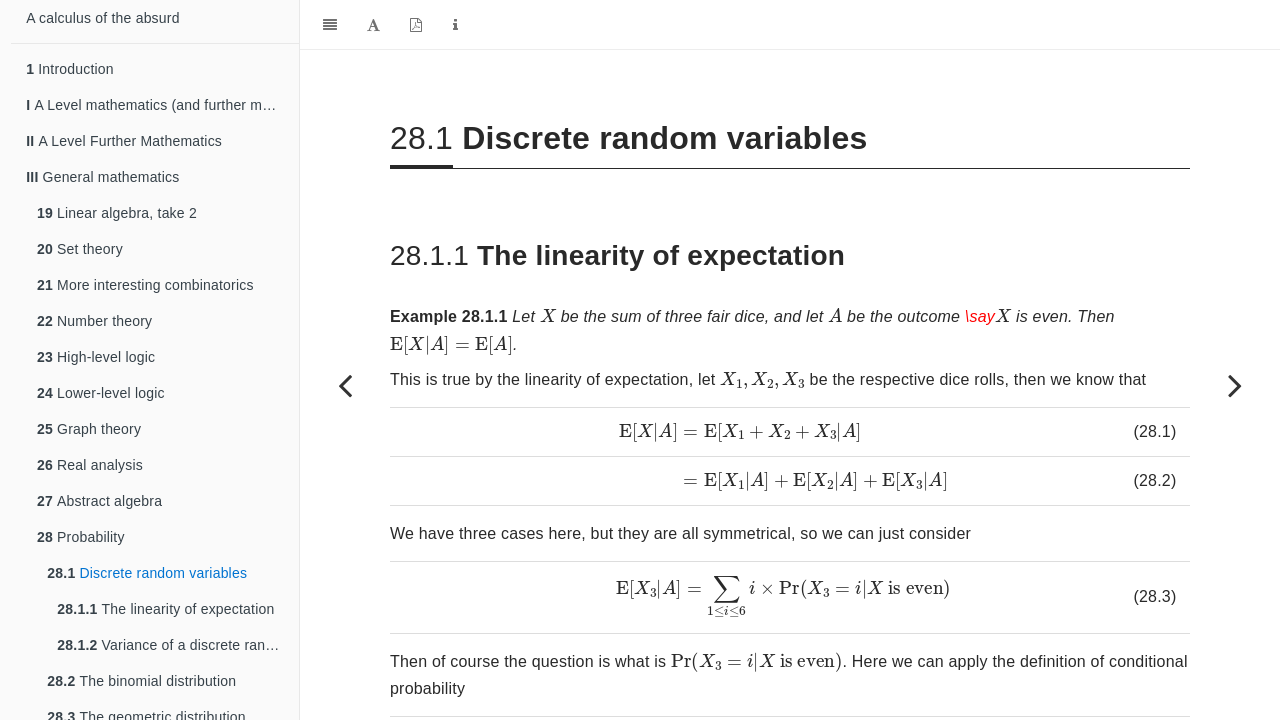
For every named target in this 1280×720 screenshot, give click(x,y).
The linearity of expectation (165, 609)
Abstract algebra (99, 501)
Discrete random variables (147, 573)
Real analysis (90, 465)
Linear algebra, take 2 (117, 213)
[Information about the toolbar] (455, 25)
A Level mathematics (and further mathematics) (162, 105)
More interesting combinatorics (145, 285)
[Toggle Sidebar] (330, 25)
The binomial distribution (141, 681)
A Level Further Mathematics (124, 141)
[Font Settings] (373, 25)
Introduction (70, 69)
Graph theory (89, 429)
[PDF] (416, 25)
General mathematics (102, 177)
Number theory (94, 321)
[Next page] (1235, 385)
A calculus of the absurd (102, 18)
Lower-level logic (101, 393)
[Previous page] (345, 385)
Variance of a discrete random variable (178, 645)
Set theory (80, 249)
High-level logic (96, 357)
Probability (81, 537)
